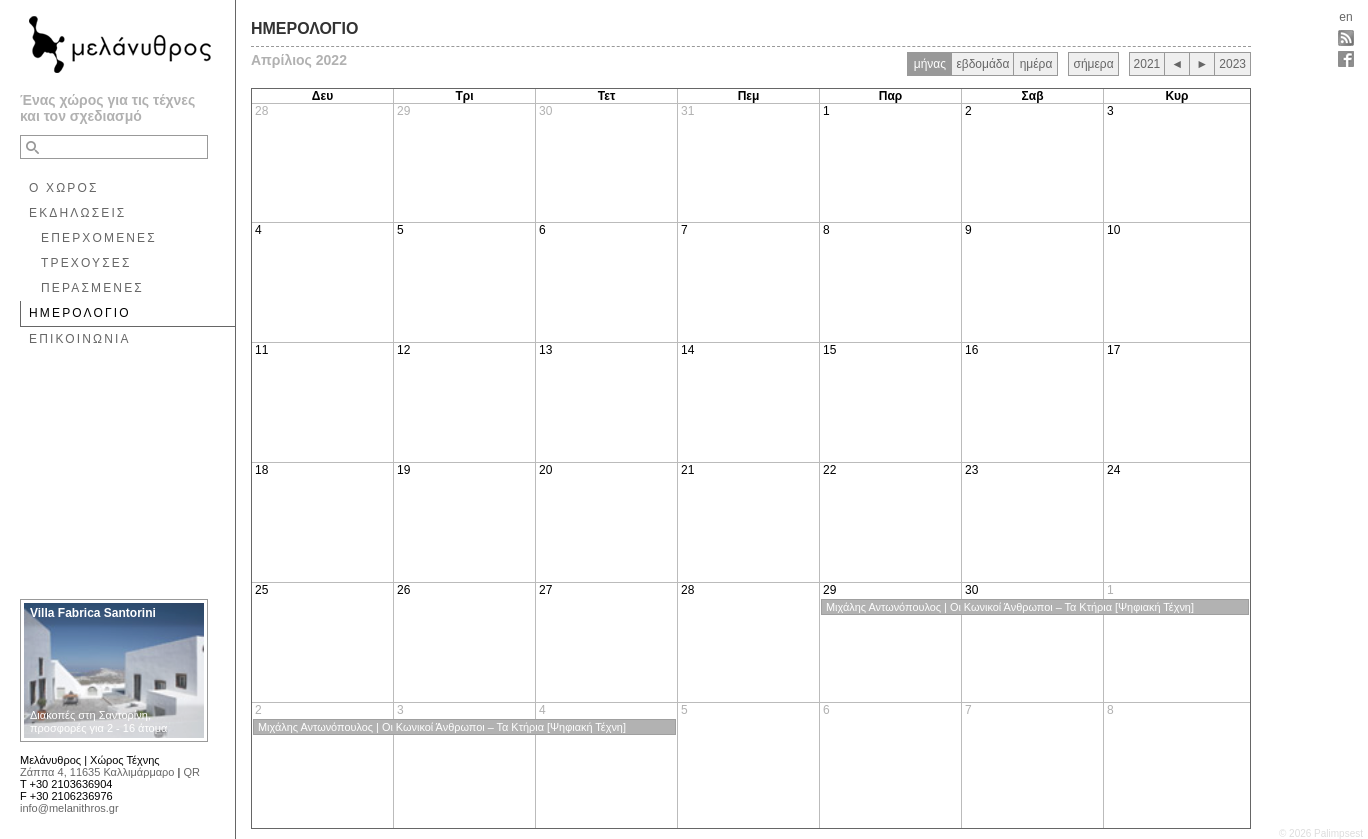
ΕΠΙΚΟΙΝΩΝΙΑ (80, 339)
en (1345, 17)
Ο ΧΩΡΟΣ (64, 188)
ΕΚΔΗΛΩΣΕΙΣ (77, 213)
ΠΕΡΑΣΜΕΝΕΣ (92, 288)
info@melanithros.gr (69, 808)
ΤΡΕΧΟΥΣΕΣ (86, 263)
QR (191, 772)
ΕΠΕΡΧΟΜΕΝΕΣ (99, 238)
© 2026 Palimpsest (1321, 833)
